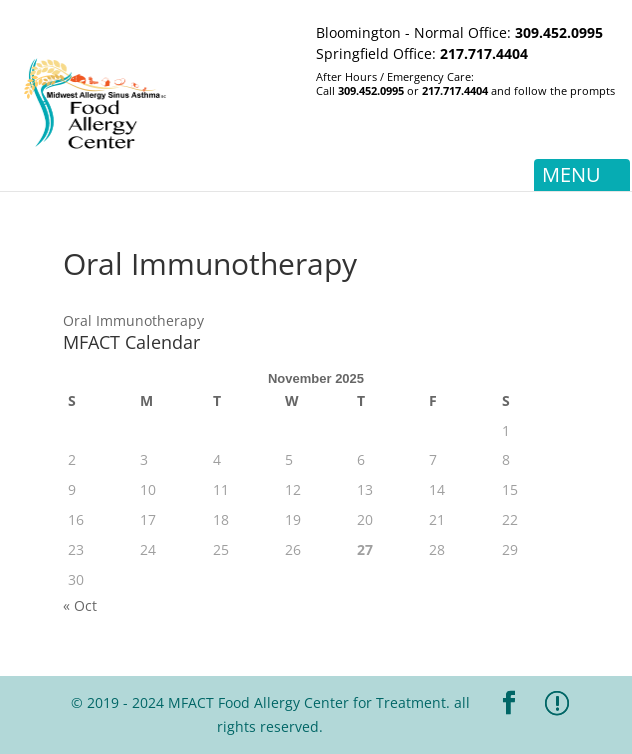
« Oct (80, 605)
